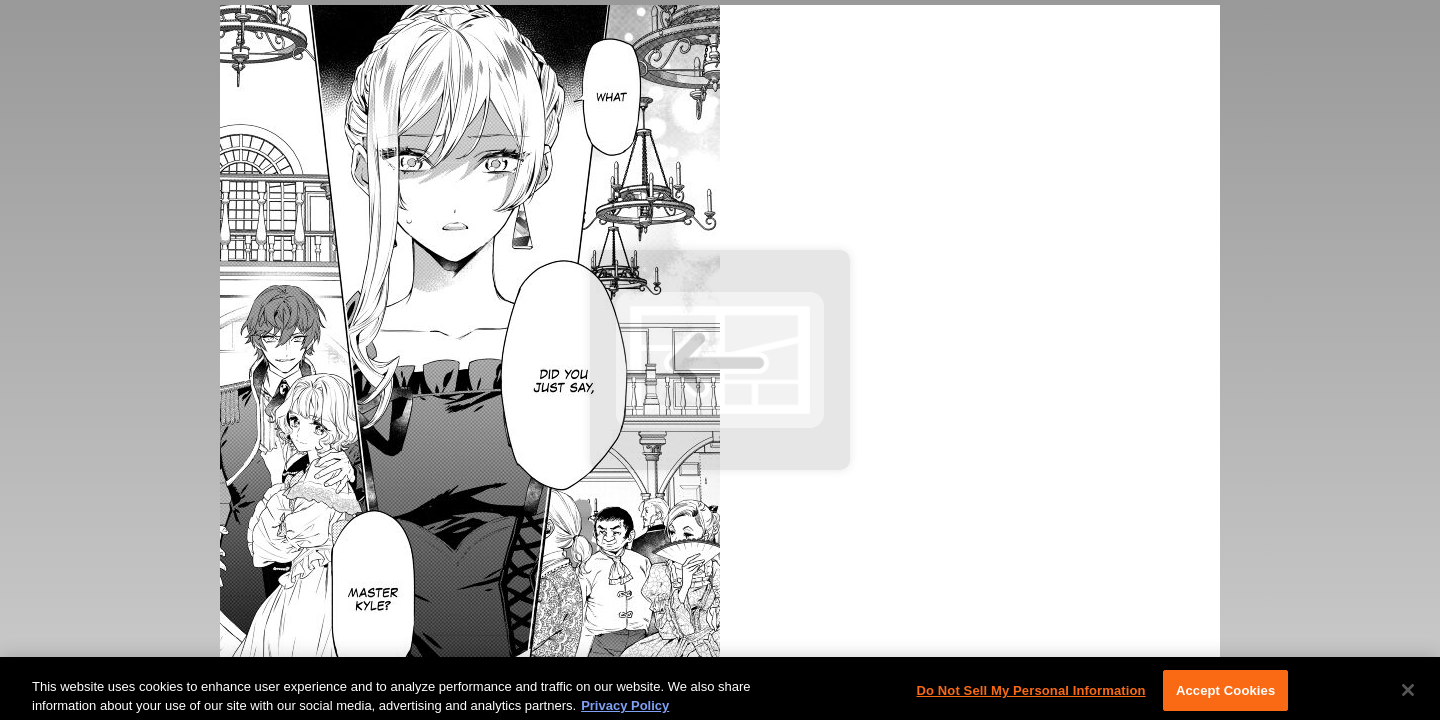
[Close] (1408, 694)
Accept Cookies (1225, 694)
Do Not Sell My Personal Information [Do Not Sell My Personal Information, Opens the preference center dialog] (1030, 694)
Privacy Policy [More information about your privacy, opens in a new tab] (625, 709)
